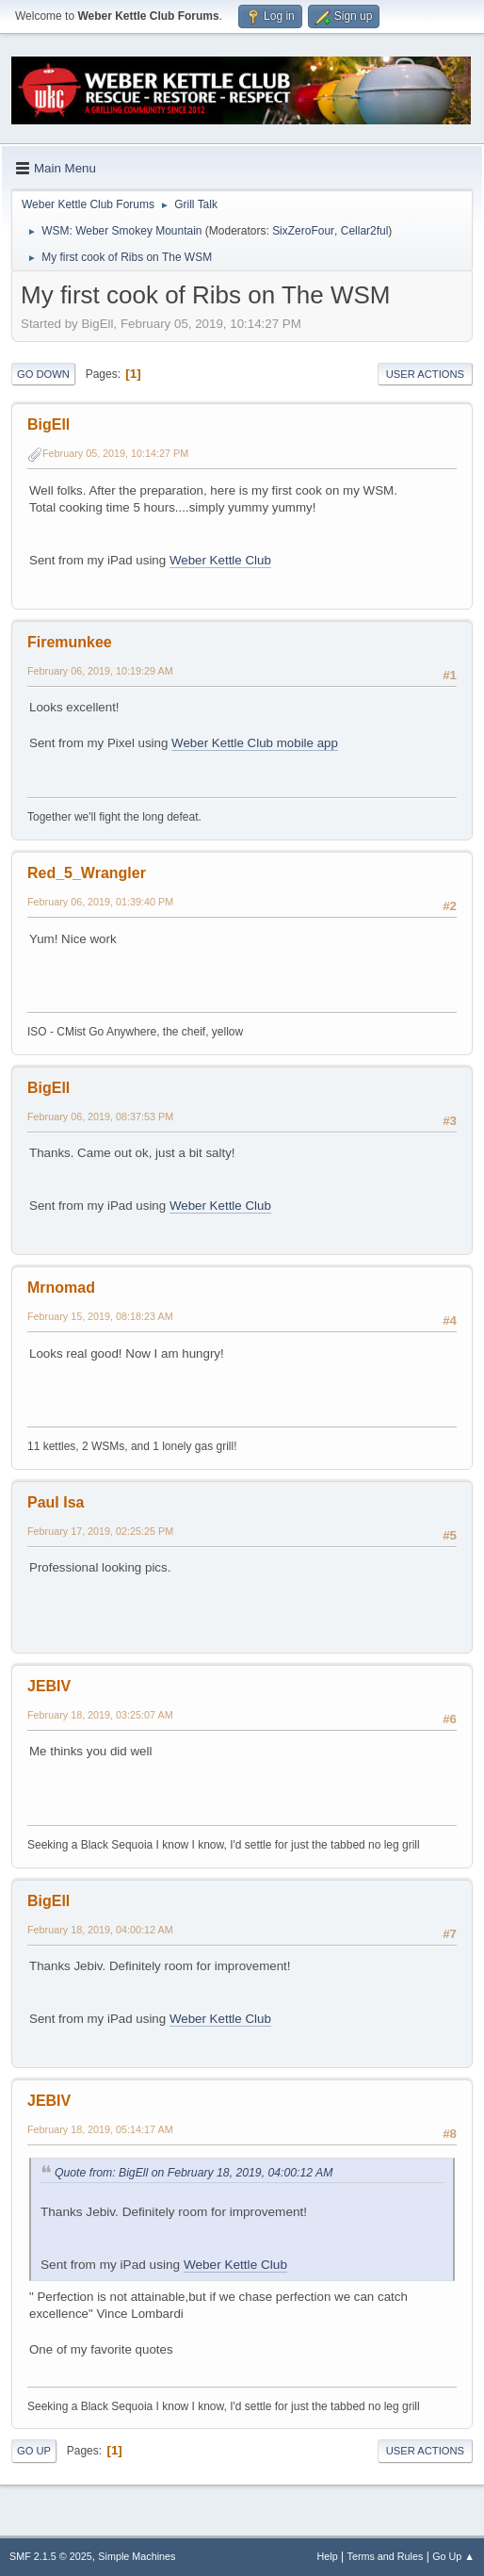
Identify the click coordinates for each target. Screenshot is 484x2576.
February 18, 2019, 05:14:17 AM (100, 2129)
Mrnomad (61, 1288)
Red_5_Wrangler (86, 873)
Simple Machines (136, 2556)
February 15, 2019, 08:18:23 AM (100, 1316)
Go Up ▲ (453, 2556)
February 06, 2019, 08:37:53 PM (100, 1116)
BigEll (48, 424)
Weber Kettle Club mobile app (254, 743)
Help (327, 2556)
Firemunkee (69, 642)
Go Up (34, 2450)
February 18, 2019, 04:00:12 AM (100, 1929)
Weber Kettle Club (220, 560)
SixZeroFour (303, 230)
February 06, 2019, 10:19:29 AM (100, 671)
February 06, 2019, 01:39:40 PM (100, 901)
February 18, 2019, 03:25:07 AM (100, 1714)
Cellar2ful (365, 230)
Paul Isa (55, 1502)
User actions (425, 374)
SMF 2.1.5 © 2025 (50, 2556)
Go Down (43, 374)
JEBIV (49, 1686)
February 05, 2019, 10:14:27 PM (115, 453)
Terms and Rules (385, 2556)
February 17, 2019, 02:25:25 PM (100, 1531)
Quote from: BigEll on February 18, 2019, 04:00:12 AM (193, 2172)
